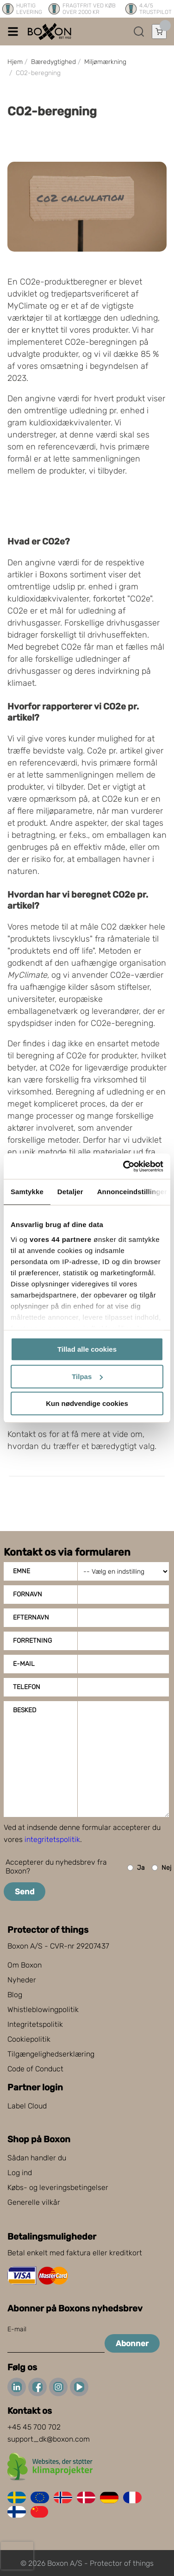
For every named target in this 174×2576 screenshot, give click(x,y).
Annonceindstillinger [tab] (132, 1192)
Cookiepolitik (28, 2039)
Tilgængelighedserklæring (50, 2054)
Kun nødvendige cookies (87, 1403)
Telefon (26, 1687)
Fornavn (27, 1594)
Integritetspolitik (35, 2024)
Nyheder (21, 1979)
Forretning (32, 1641)
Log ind (19, 2172)
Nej (161, 1867)
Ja (136, 1867)
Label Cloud (27, 2105)
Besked (24, 1710)
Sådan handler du (36, 2157)
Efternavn (31, 1617)
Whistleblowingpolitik (43, 2009)
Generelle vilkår (33, 2202)
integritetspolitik (52, 1839)
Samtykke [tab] (27, 1192)
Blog (14, 1994)
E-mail (24, 1664)
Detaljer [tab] (70, 1192)
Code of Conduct (35, 2068)
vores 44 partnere (61, 1239)
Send (24, 1891)
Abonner (132, 2343)
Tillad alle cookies (87, 1349)
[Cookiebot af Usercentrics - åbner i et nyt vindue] (124, 1166)
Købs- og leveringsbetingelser (57, 2187)
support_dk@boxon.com (48, 2439)
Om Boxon (24, 1965)
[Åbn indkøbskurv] (159, 31)
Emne (21, 1571)
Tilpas (87, 1376)
